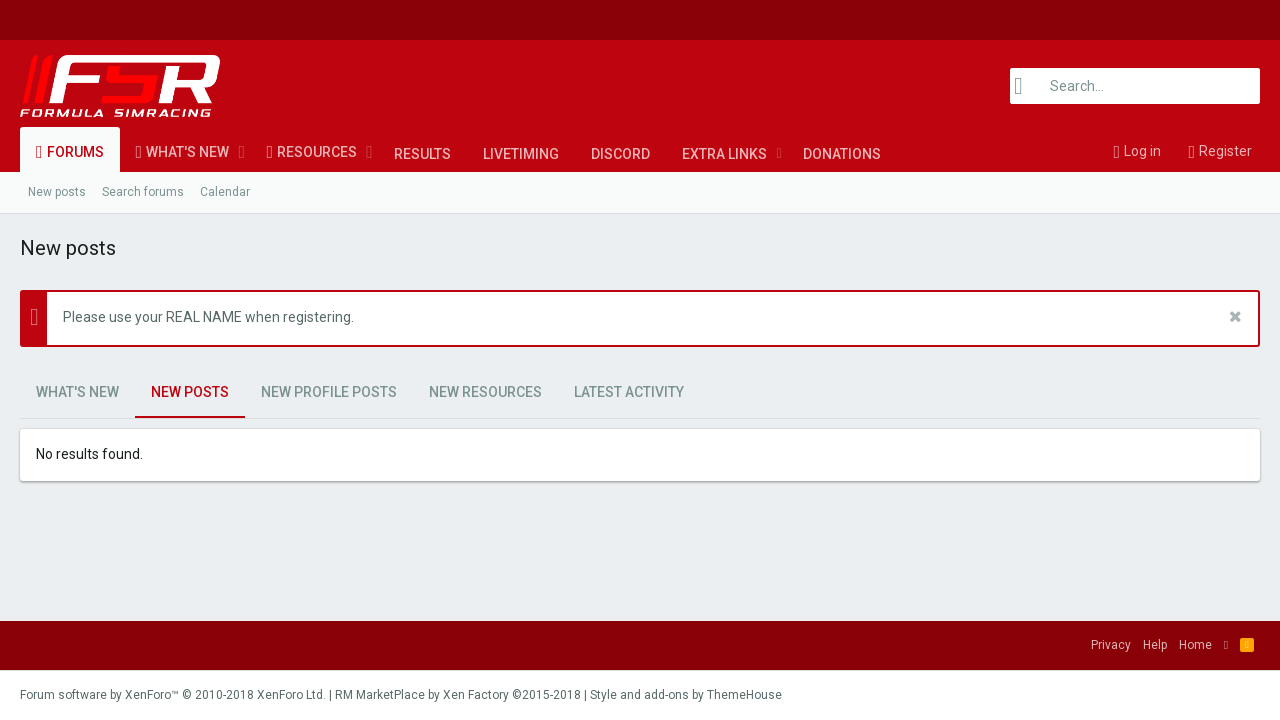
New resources (485, 392)
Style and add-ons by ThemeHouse (686, 695)
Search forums (143, 192)
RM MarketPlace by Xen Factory (458, 695)
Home (1195, 645)
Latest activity (629, 392)
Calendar (225, 192)
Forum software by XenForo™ (173, 695)
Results (422, 154)
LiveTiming (521, 154)
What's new (187, 152)
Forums (75, 152)
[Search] (1135, 86)
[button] (241, 152)
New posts (57, 192)
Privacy (1111, 645)
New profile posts (329, 392)
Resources (317, 152)
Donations (842, 154)
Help (1155, 645)
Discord (620, 154)
